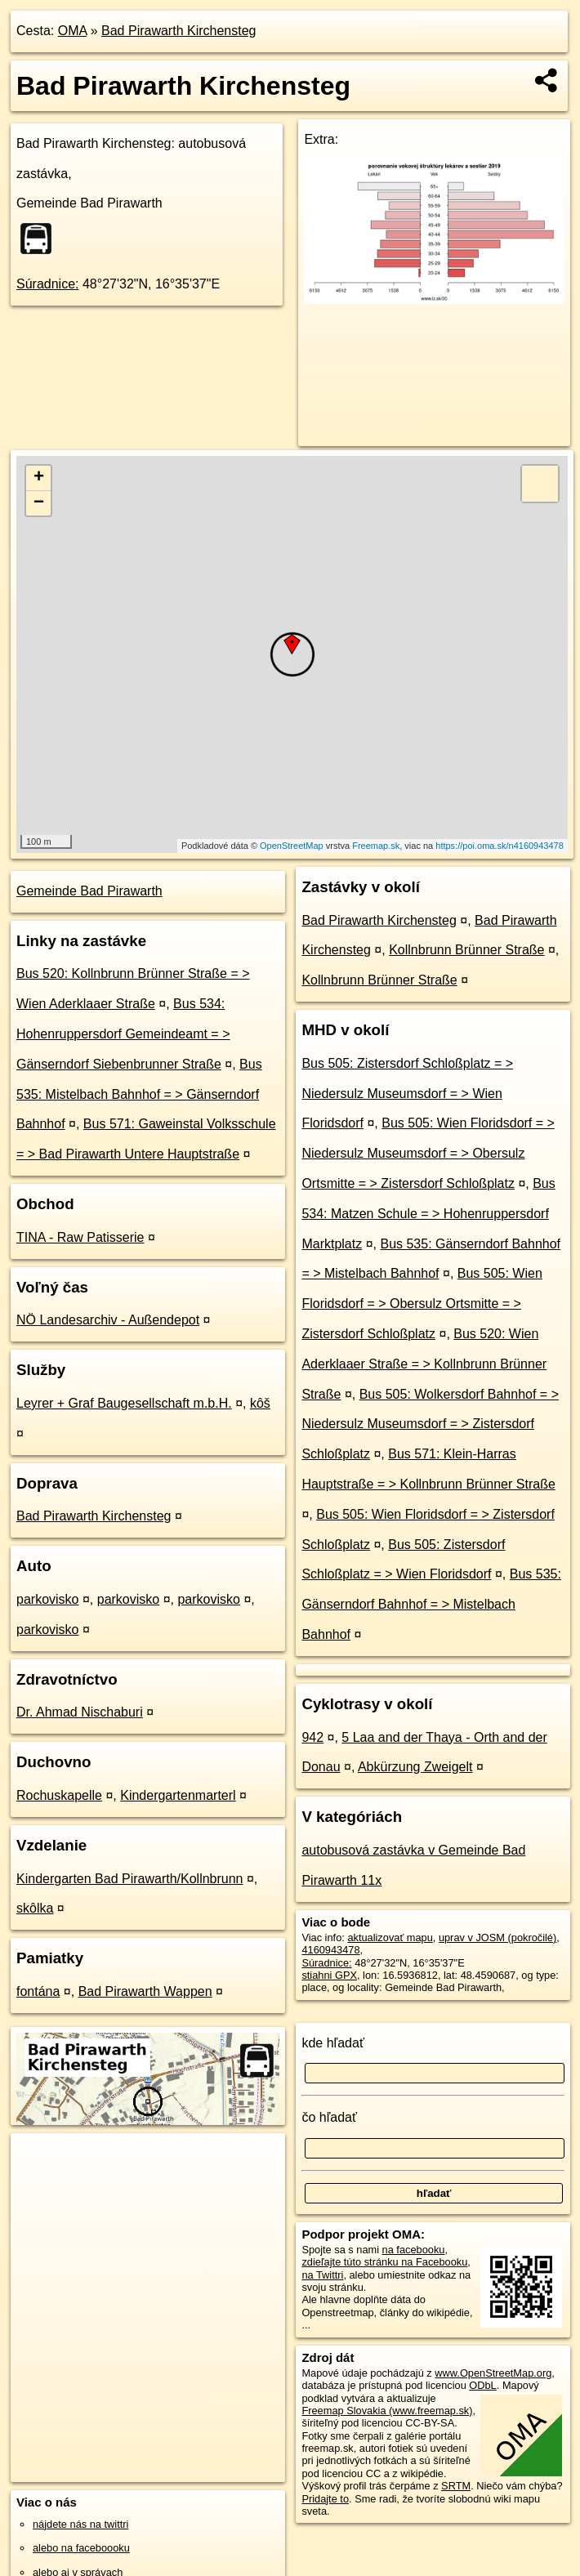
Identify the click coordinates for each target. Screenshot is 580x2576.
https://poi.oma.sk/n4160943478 (499, 845)
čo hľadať (329, 2117)
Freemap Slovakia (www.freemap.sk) (386, 2410)
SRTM (456, 2486)
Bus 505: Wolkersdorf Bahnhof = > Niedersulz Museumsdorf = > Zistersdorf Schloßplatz (430, 1424)
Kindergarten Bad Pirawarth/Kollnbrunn (129, 1879)
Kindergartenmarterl (177, 1795)
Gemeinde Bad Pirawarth (89, 891)
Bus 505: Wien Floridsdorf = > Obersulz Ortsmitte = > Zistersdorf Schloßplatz (421, 1303)
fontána (38, 1991)
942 (312, 1737)
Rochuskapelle (59, 1795)
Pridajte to (325, 2499)
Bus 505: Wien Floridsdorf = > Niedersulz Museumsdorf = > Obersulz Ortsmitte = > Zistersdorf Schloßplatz (427, 1153)
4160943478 (330, 1950)
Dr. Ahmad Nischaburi (79, 1712)
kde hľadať (332, 2043)
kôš (260, 1403)
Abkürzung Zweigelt (415, 1767)
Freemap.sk (375, 845)
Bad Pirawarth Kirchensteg (178, 31)
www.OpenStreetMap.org (493, 2373)
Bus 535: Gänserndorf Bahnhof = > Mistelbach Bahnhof (431, 1604)
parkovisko (47, 1599)
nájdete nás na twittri (80, 2524)
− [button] (38, 503)
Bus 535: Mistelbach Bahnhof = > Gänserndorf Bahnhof (139, 1094)
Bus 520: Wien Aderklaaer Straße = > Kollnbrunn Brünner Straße (424, 1364)
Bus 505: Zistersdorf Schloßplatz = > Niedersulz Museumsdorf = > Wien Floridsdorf (407, 1093)
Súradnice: (47, 284)
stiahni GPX (329, 1975)
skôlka (34, 1908)
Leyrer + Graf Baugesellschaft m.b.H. (124, 1403)
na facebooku (413, 2249)
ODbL (482, 2385)
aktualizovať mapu (389, 1937)
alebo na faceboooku (81, 2548)
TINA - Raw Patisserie (80, 1237)
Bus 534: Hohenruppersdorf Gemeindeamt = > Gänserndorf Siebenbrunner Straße (123, 1034)
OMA (72, 31)
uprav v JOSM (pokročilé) (497, 1937)
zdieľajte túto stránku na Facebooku (384, 2262)
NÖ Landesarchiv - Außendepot (107, 1320)
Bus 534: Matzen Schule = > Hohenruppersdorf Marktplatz (428, 1213)
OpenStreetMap (291, 845)
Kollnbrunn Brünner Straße (466, 950)
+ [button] (38, 478)
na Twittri (322, 2275)
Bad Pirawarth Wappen (145, 1991)
